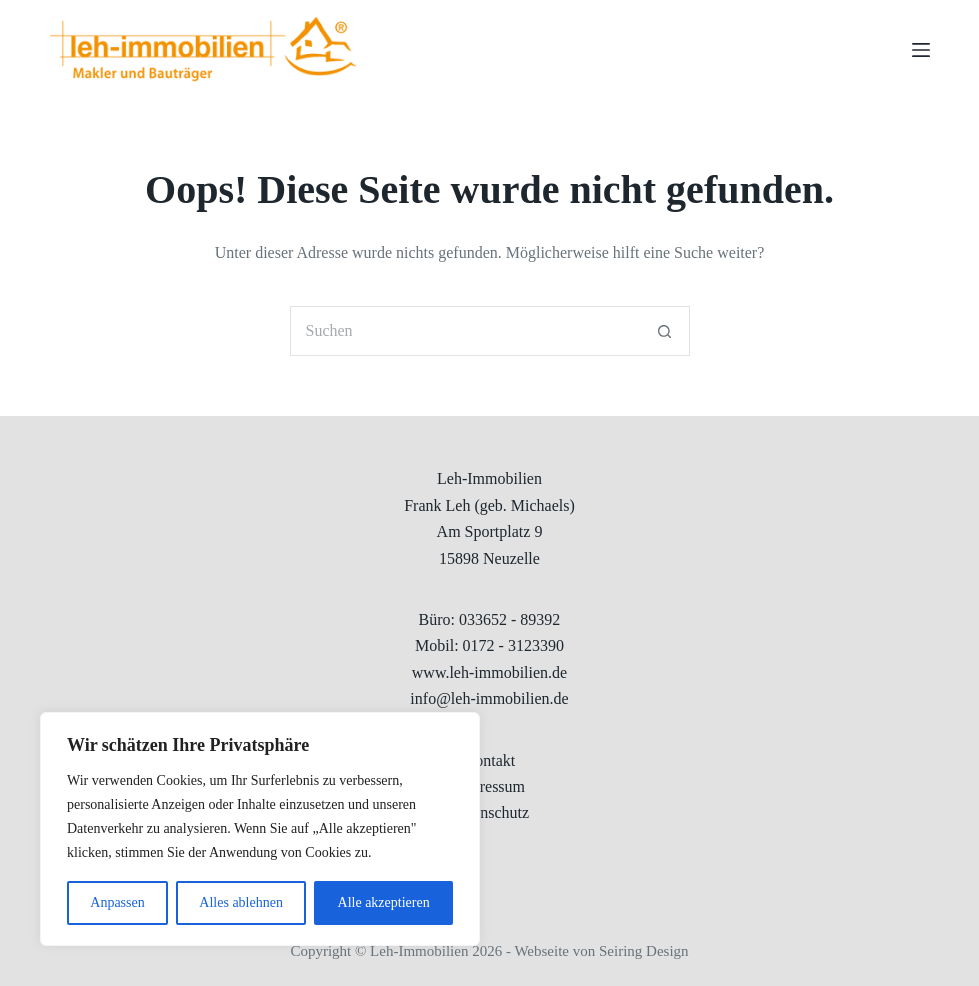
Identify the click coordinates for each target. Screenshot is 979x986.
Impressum (489, 786)
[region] (260, 829)
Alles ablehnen (241, 902)
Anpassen (117, 902)
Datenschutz (489, 812)
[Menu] (921, 50)
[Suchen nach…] (465, 331)
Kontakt (490, 760)
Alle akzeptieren (384, 902)
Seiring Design (644, 951)
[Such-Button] (665, 331)
